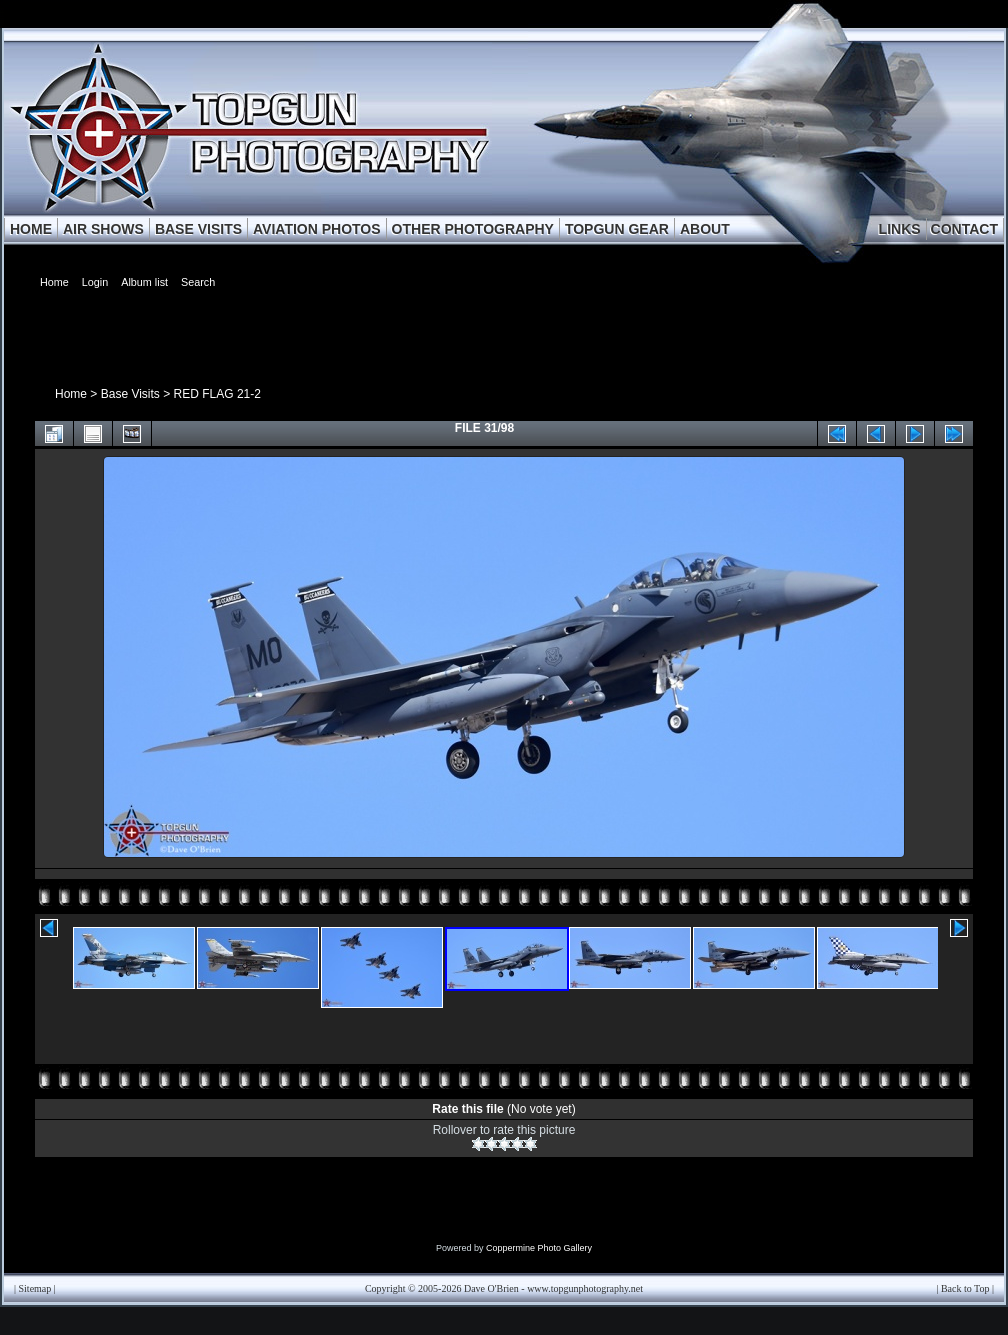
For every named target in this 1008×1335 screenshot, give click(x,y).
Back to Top (965, 1288)
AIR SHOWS (103, 229)
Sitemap (35, 1288)
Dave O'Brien (491, 1288)
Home (71, 394)
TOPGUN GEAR (617, 229)
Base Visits (130, 394)
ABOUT (705, 229)
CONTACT (964, 229)
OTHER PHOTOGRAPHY (473, 229)
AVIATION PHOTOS (317, 229)
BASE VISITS (198, 229)
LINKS (900, 229)
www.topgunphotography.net (585, 1288)
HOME (31, 229)
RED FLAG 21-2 (217, 394)
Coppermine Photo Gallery (539, 1248)
